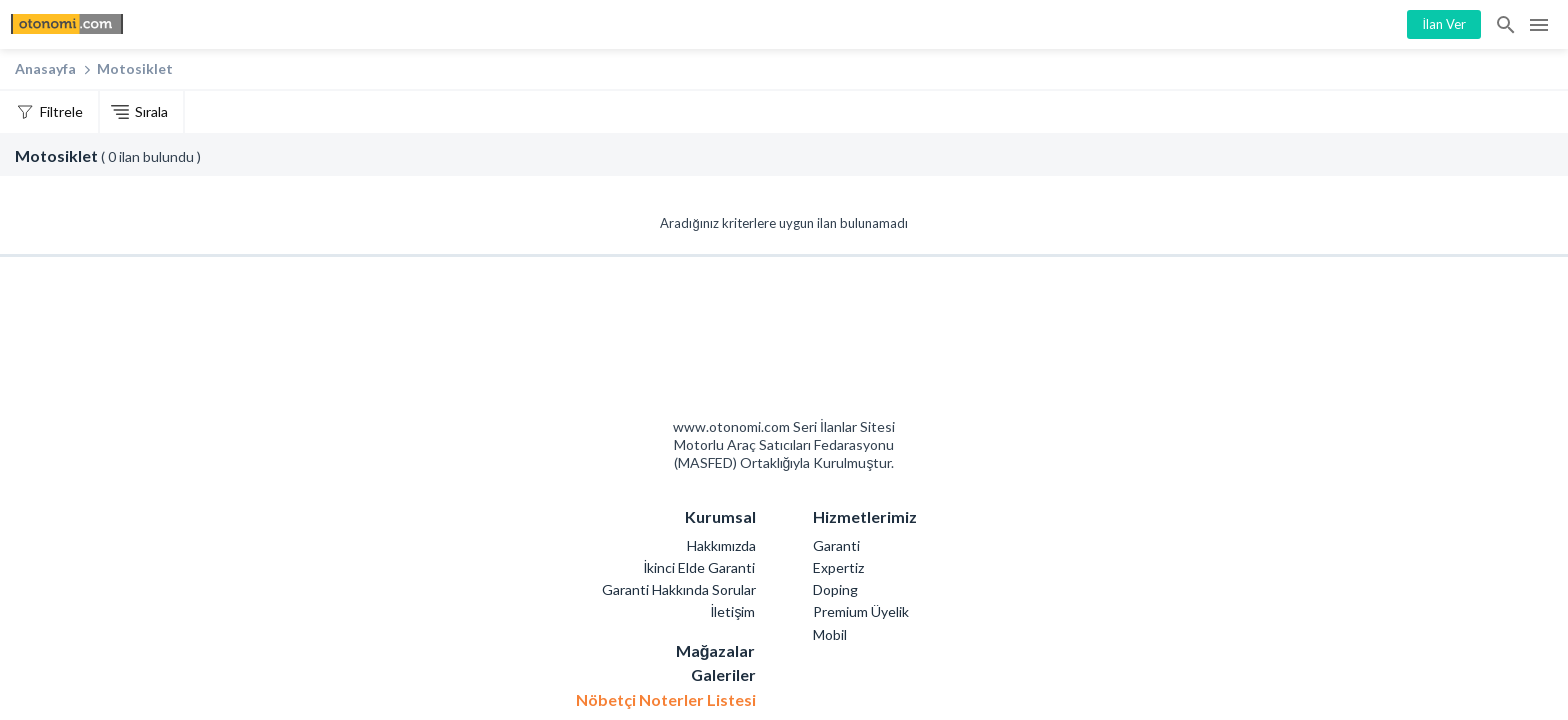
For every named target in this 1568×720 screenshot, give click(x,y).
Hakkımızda (721, 545)
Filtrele (61, 111)
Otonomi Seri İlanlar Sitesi (713, 343)
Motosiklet (135, 68)
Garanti (836, 545)
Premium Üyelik (861, 611)
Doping (835, 589)
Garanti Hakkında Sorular (679, 589)
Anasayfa (45, 68)
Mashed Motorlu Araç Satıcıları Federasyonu (856, 343)
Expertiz (838, 567)
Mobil (830, 634)
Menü (1539, 25)
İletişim (733, 611)
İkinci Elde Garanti (700, 567)
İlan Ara (1507, 25)
